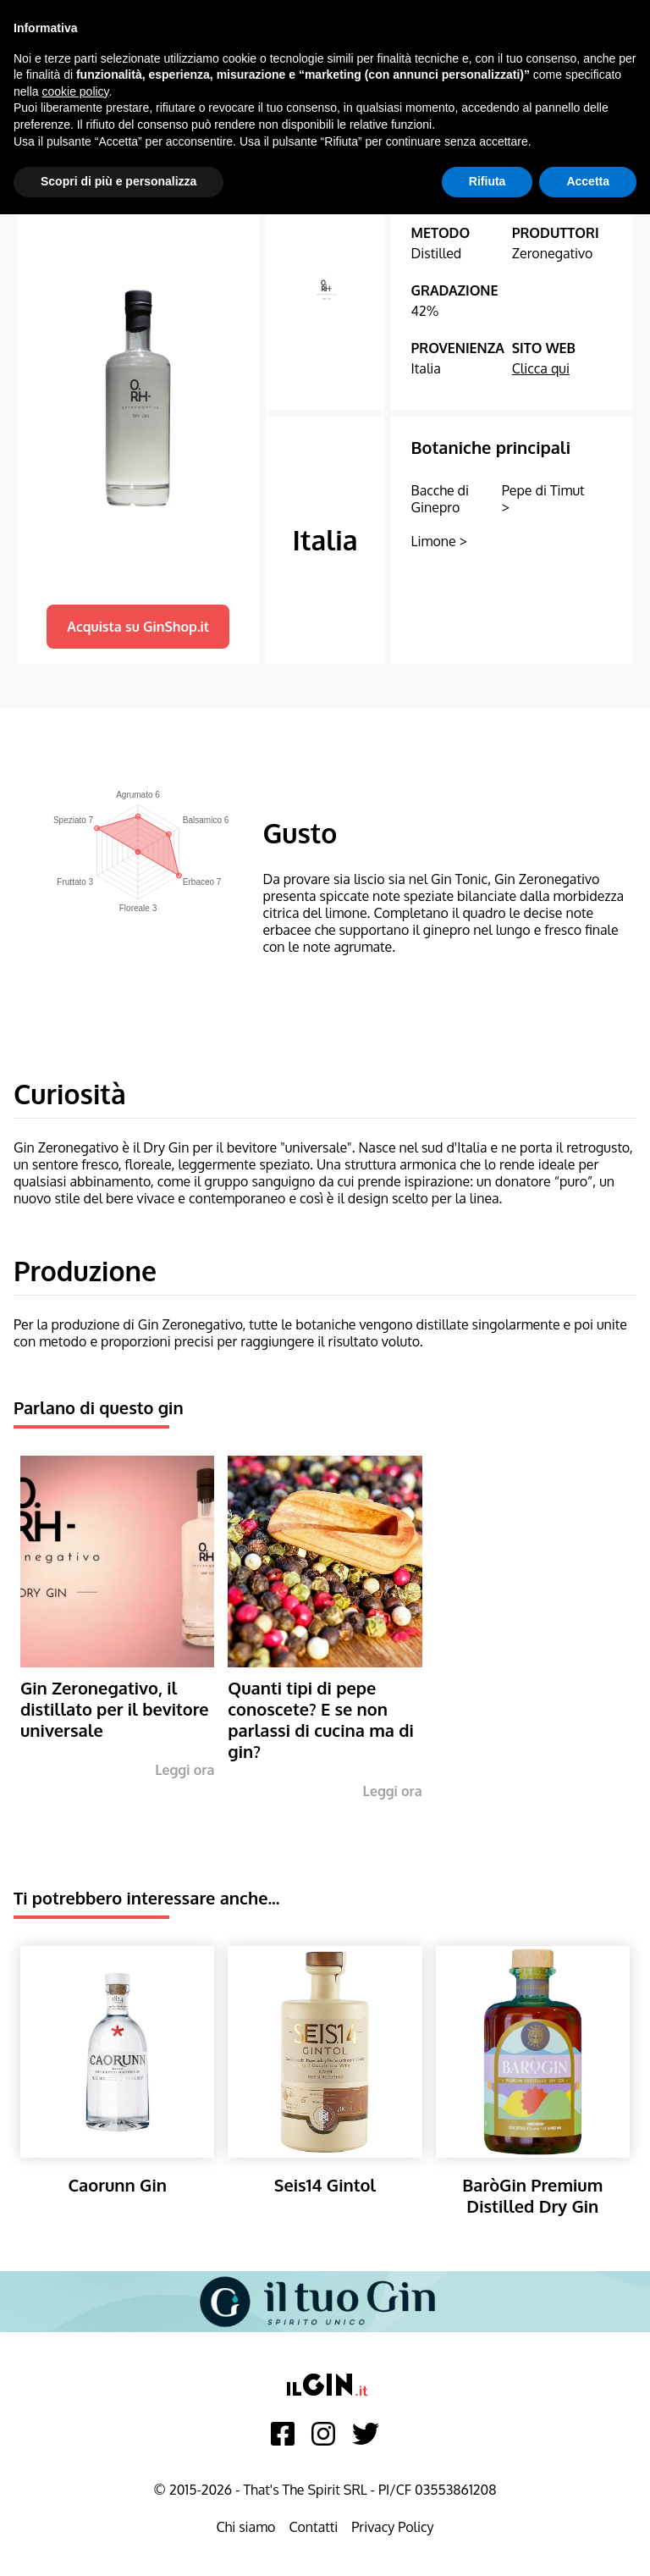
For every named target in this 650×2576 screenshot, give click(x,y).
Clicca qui (541, 368)
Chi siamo (245, 2526)
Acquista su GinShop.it (138, 626)
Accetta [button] (587, 181)
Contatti (313, 2526)
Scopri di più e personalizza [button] (118, 181)
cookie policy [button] (74, 91)
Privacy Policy (392, 2526)
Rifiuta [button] (487, 181)
